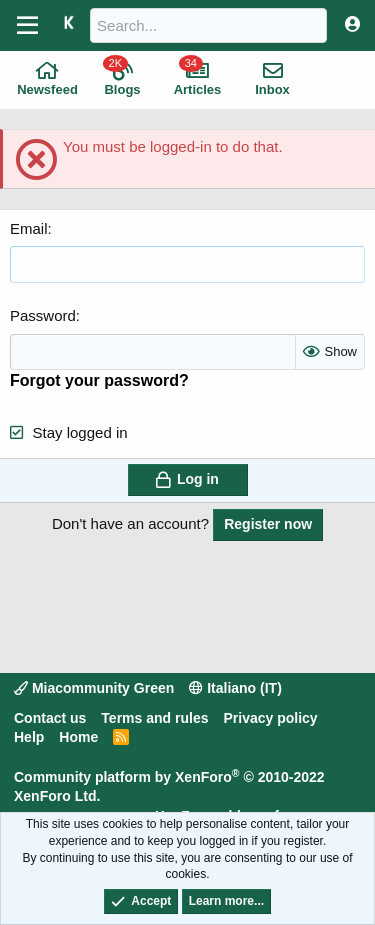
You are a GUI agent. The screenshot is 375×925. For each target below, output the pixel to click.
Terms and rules (154, 718)
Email (29, 228)
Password (43, 315)
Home (78, 737)
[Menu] (27, 26)
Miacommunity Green (94, 688)
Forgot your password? (99, 380)
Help (29, 737)
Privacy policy (270, 718)
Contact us (50, 718)
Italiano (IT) (235, 688)
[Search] (208, 25)
